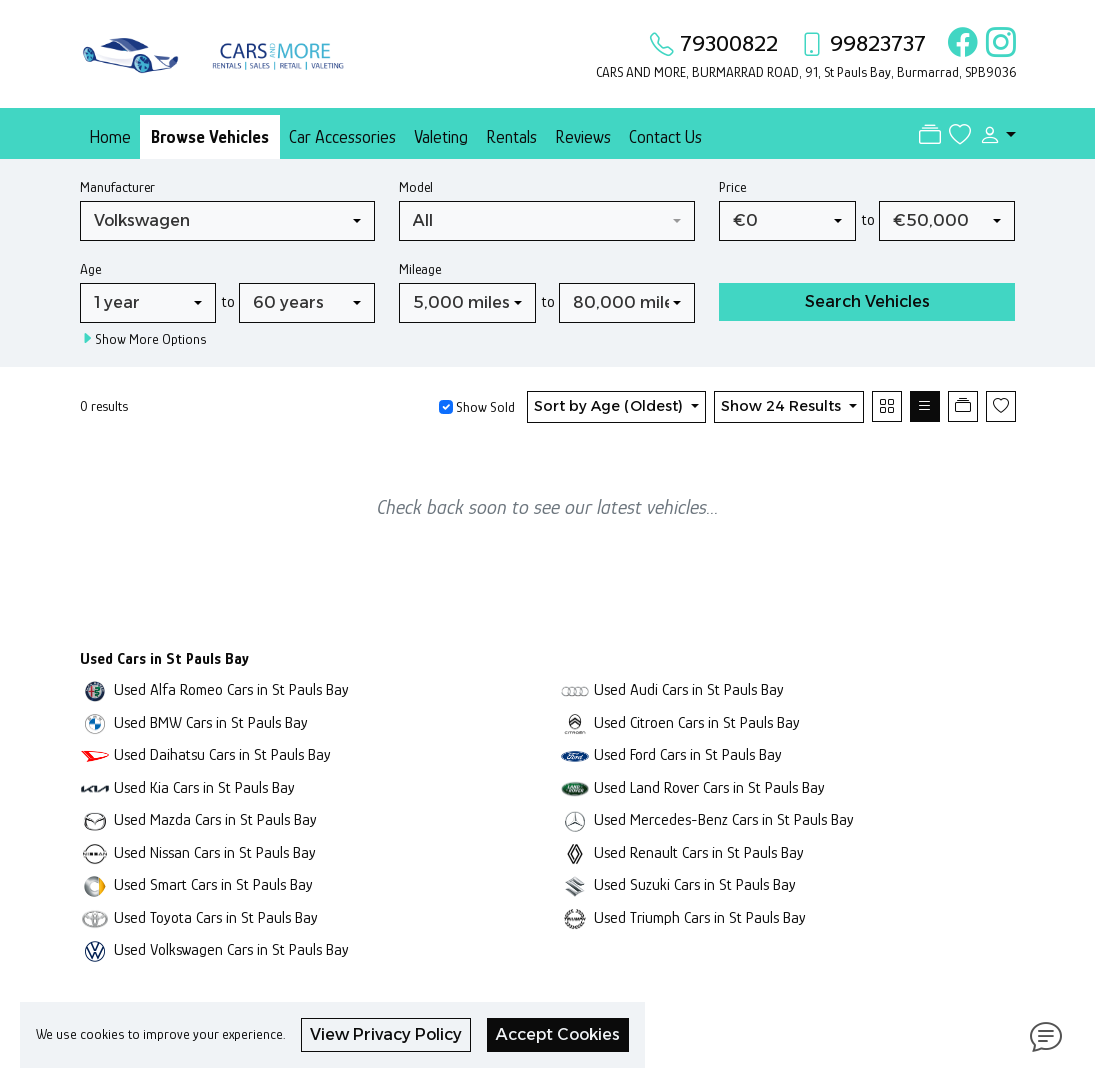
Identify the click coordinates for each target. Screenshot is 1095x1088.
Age (90, 269)
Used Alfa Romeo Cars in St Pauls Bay (231, 689)
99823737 (878, 43)
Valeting (441, 137)
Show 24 (783, 406)
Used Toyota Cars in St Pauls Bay (216, 917)
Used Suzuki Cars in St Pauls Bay (695, 884)
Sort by (610, 406)
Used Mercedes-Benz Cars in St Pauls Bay (724, 819)
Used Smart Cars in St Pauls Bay (213, 884)
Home (110, 137)
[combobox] (228, 221)
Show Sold (484, 407)
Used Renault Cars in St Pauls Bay (699, 852)
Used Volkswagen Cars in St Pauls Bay (231, 949)
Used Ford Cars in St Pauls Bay (688, 754)
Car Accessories (342, 137)
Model (416, 187)
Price (732, 187)
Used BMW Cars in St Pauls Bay (211, 722)
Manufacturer (117, 187)
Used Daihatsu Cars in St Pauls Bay (222, 754)
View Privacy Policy (386, 1034)
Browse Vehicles (210, 137)
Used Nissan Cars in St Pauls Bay (215, 852)
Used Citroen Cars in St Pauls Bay (697, 722)
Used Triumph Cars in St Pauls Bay (700, 917)
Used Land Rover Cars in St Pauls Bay (709, 787)
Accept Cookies (558, 1034)
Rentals (511, 137)
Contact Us (665, 137)
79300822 (729, 43)
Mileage (420, 269)
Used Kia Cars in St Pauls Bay (204, 787)
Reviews (583, 137)
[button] (993, 135)
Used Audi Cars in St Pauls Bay (689, 689)
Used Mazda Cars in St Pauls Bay (215, 819)
